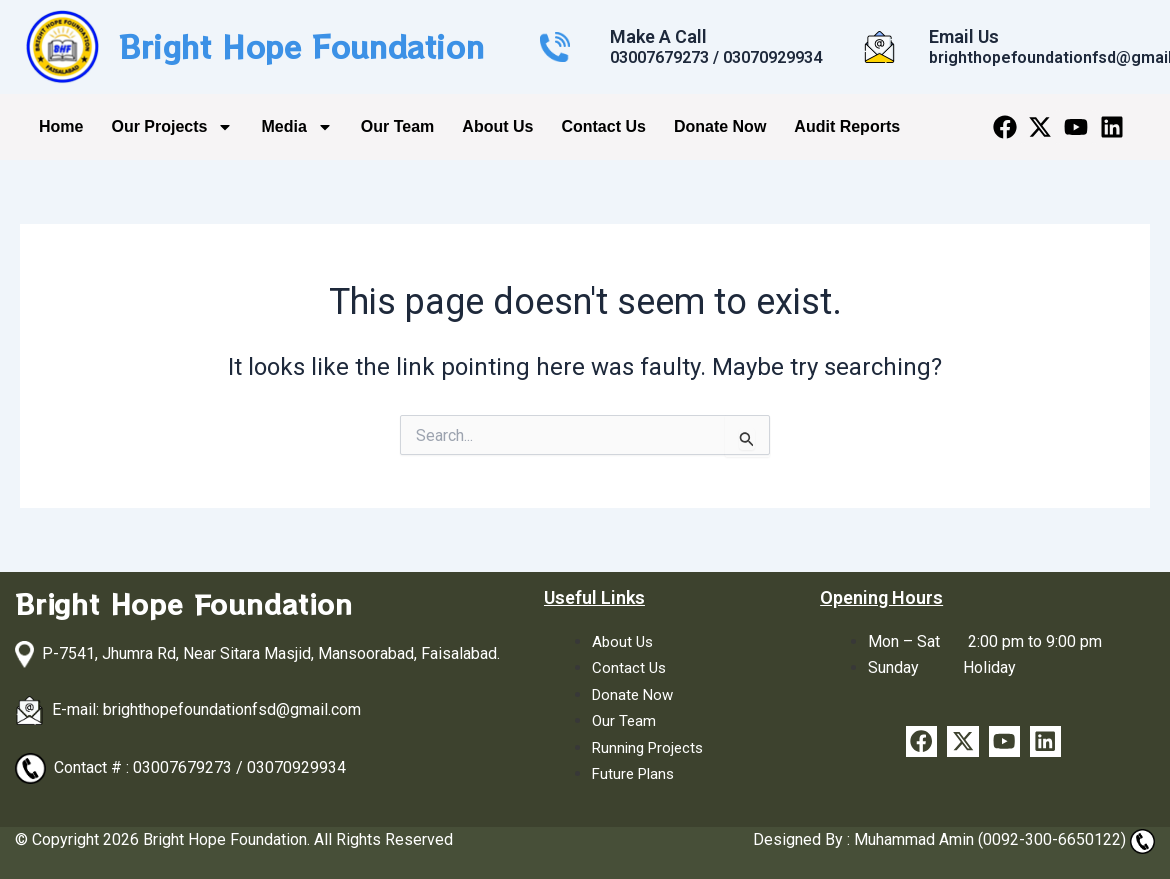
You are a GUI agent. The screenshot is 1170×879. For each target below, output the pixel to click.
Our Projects (172, 127)
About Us (497, 126)
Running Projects (651, 747)
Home (61, 126)
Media (296, 127)
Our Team (398, 126)
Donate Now (720, 126)
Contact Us (603, 126)
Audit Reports (847, 126)
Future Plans (636, 773)
